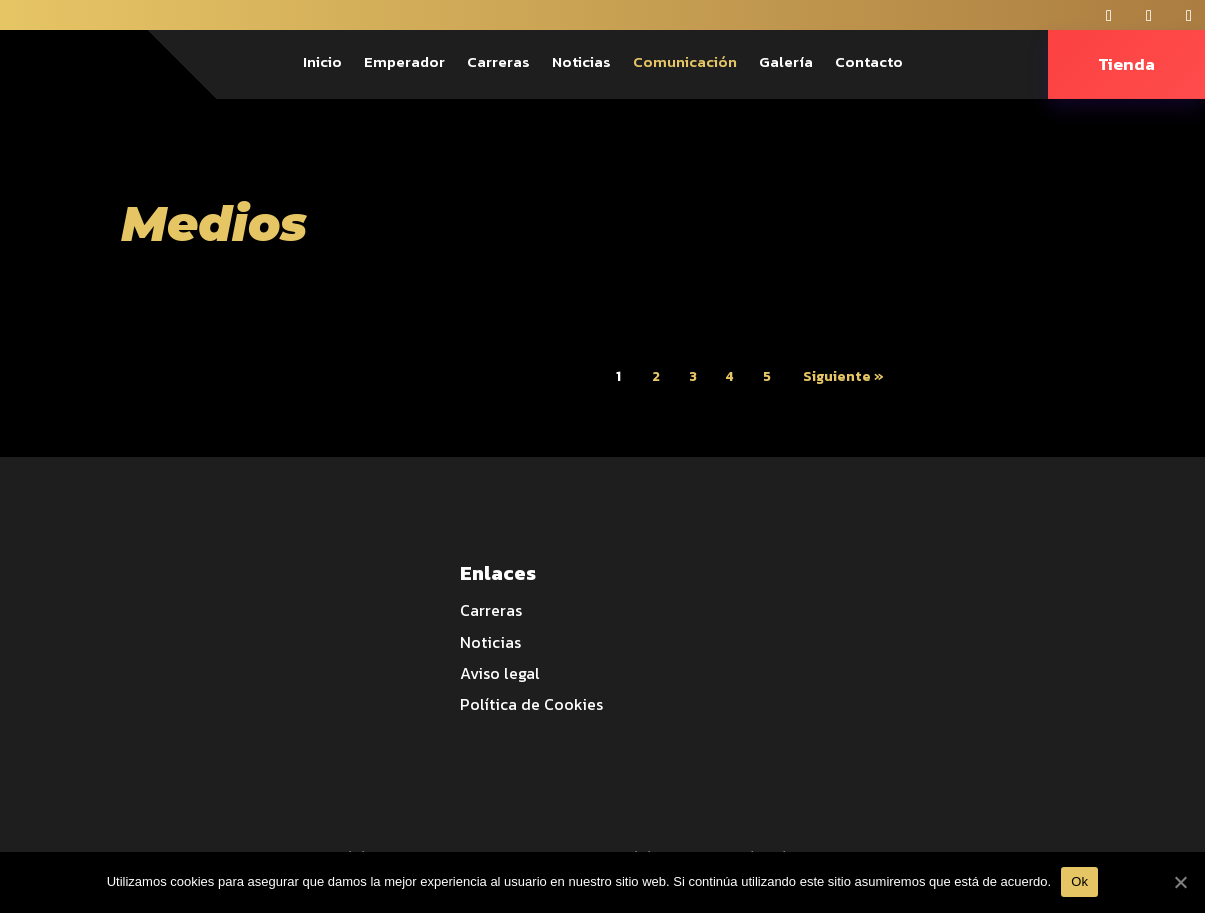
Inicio (322, 64)
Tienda (1126, 64)
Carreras (498, 64)
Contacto (869, 64)
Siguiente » (843, 376)
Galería (786, 64)
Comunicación (685, 64)
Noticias (581, 64)
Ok (1079, 881)
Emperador (404, 64)
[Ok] (1180, 882)
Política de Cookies (531, 704)
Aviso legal (500, 673)
